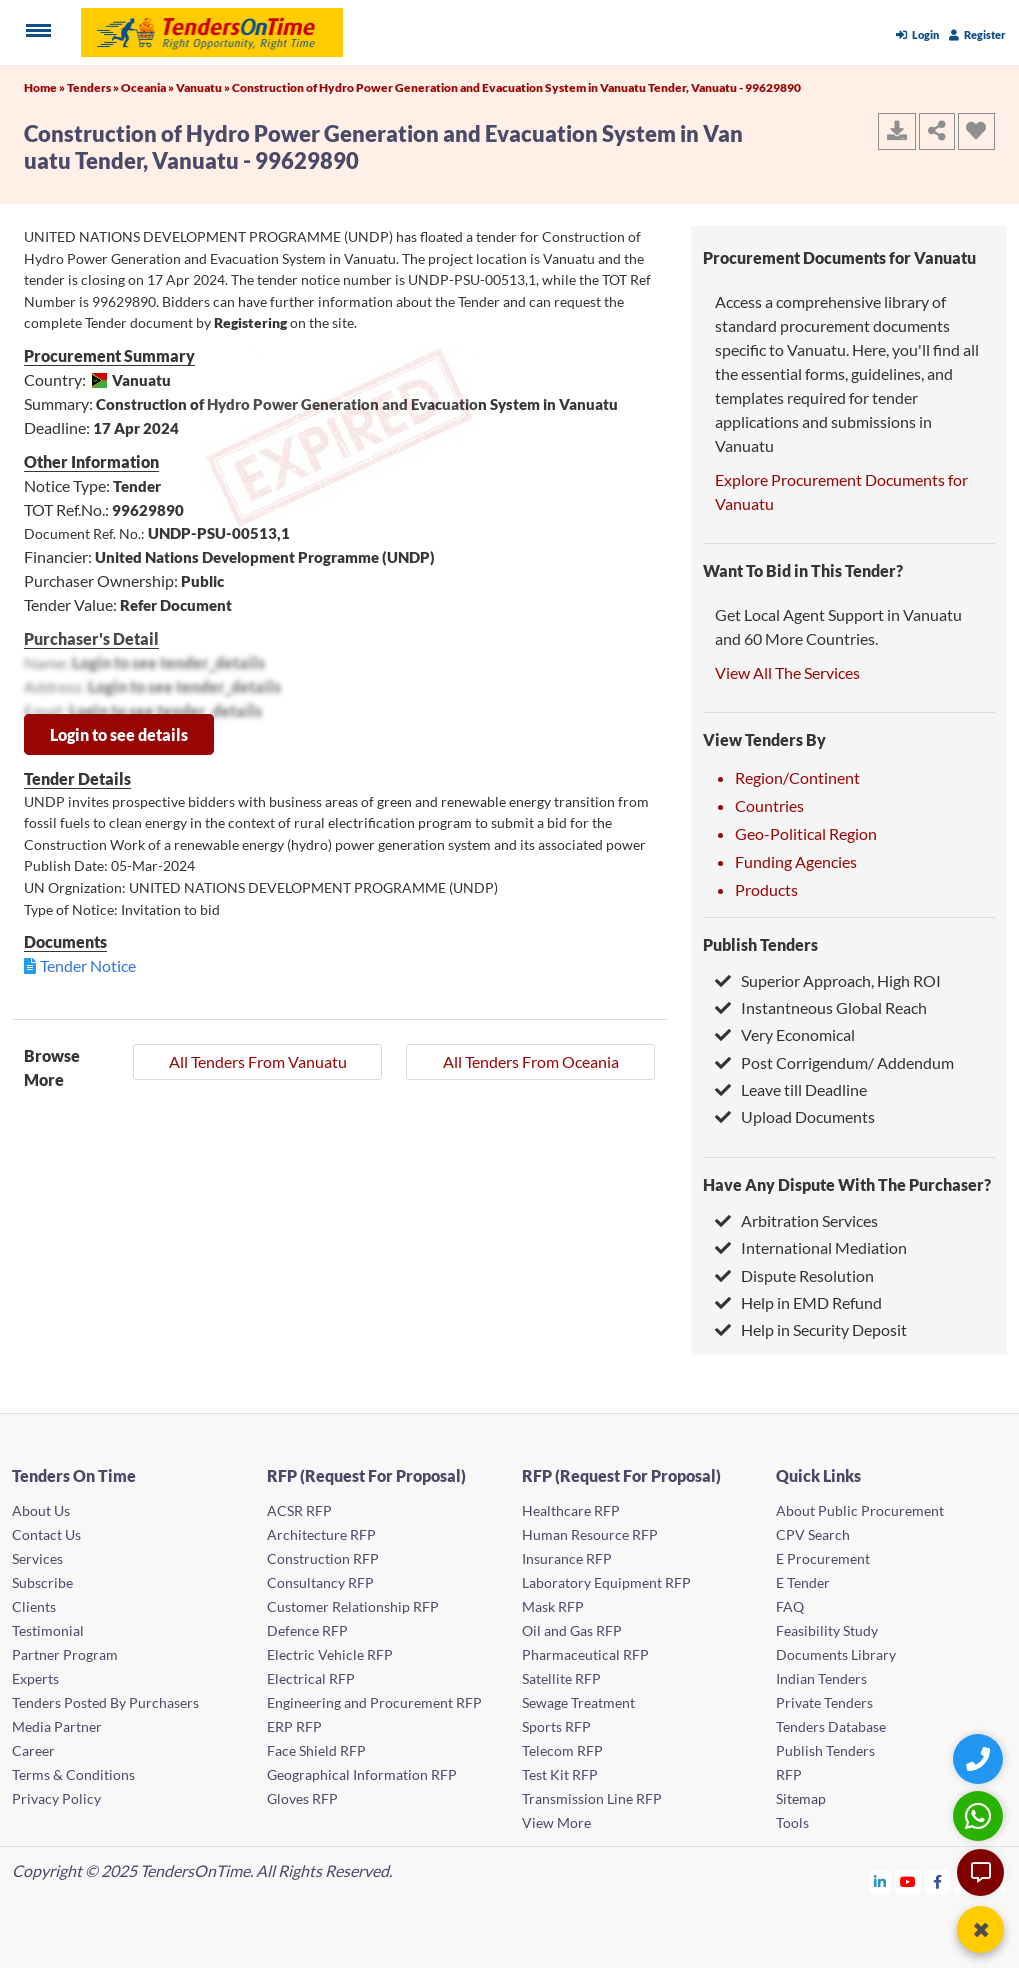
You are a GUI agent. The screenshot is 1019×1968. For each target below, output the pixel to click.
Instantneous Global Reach (821, 1007)
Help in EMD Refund (798, 1302)
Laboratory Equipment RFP (606, 1582)
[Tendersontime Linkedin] (880, 1881)
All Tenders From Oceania (531, 1061)
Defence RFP (307, 1630)
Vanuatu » (204, 87)
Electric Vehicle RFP (330, 1654)
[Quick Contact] (980, 1758)
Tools (792, 1822)
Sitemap (801, 1798)
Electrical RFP (311, 1678)
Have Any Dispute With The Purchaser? (847, 1184)
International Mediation (811, 1247)
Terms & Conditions (73, 1774)
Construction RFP (323, 1558)
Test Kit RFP (560, 1774)
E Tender (803, 1582)
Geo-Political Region (806, 833)
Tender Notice (88, 965)
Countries (769, 805)
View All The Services (787, 672)
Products (766, 889)
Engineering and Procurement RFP (374, 1702)
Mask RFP (553, 1606)
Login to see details (119, 734)
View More (556, 1822)
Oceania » (148, 87)
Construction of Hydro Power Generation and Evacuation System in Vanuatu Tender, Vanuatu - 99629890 (516, 87)
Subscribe (42, 1582)
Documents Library (836, 1654)
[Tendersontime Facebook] (938, 1881)
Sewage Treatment (578, 1702)
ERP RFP (294, 1726)
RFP (789, 1774)
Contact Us (46, 1534)
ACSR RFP (299, 1510)
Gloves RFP (302, 1798)
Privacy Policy (56, 1798)
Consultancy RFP (320, 1582)
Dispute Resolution (794, 1275)
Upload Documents (795, 1116)
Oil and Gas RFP (572, 1630)
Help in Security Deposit (811, 1329)
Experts (35, 1678)
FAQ (790, 1606)
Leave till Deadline (791, 1089)
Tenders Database (831, 1726)
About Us (41, 1510)
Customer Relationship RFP (353, 1606)
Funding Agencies (796, 861)
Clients (34, 1606)
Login (917, 34)
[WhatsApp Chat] (980, 1815)
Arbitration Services (796, 1220)
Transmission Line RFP (592, 1798)
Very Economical (785, 1034)
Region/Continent (797, 777)
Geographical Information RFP (362, 1774)
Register (977, 34)
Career (33, 1750)
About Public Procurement (860, 1510)
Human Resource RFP (590, 1534)
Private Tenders (824, 1702)
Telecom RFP (562, 1750)
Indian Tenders (821, 1678)
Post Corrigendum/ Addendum (834, 1062)
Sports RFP (556, 1726)
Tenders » (94, 87)
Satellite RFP (561, 1678)
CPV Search (813, 1534)
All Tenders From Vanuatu (258, 1061)
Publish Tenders (760, 944)
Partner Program (65, 1654)
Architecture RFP (321, 1534)
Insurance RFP (567, 1558)
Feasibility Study (827, 1630)
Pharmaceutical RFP (585, 1654)
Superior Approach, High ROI (828, 980)
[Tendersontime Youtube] (908, 1881)
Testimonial (48, 1630)
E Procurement (823, 1558)
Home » (45, 87)
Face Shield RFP (316, 1750)
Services (37, 1558)
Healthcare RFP (571, 1510)
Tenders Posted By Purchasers (105, 1702)
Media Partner (57, 1726)
